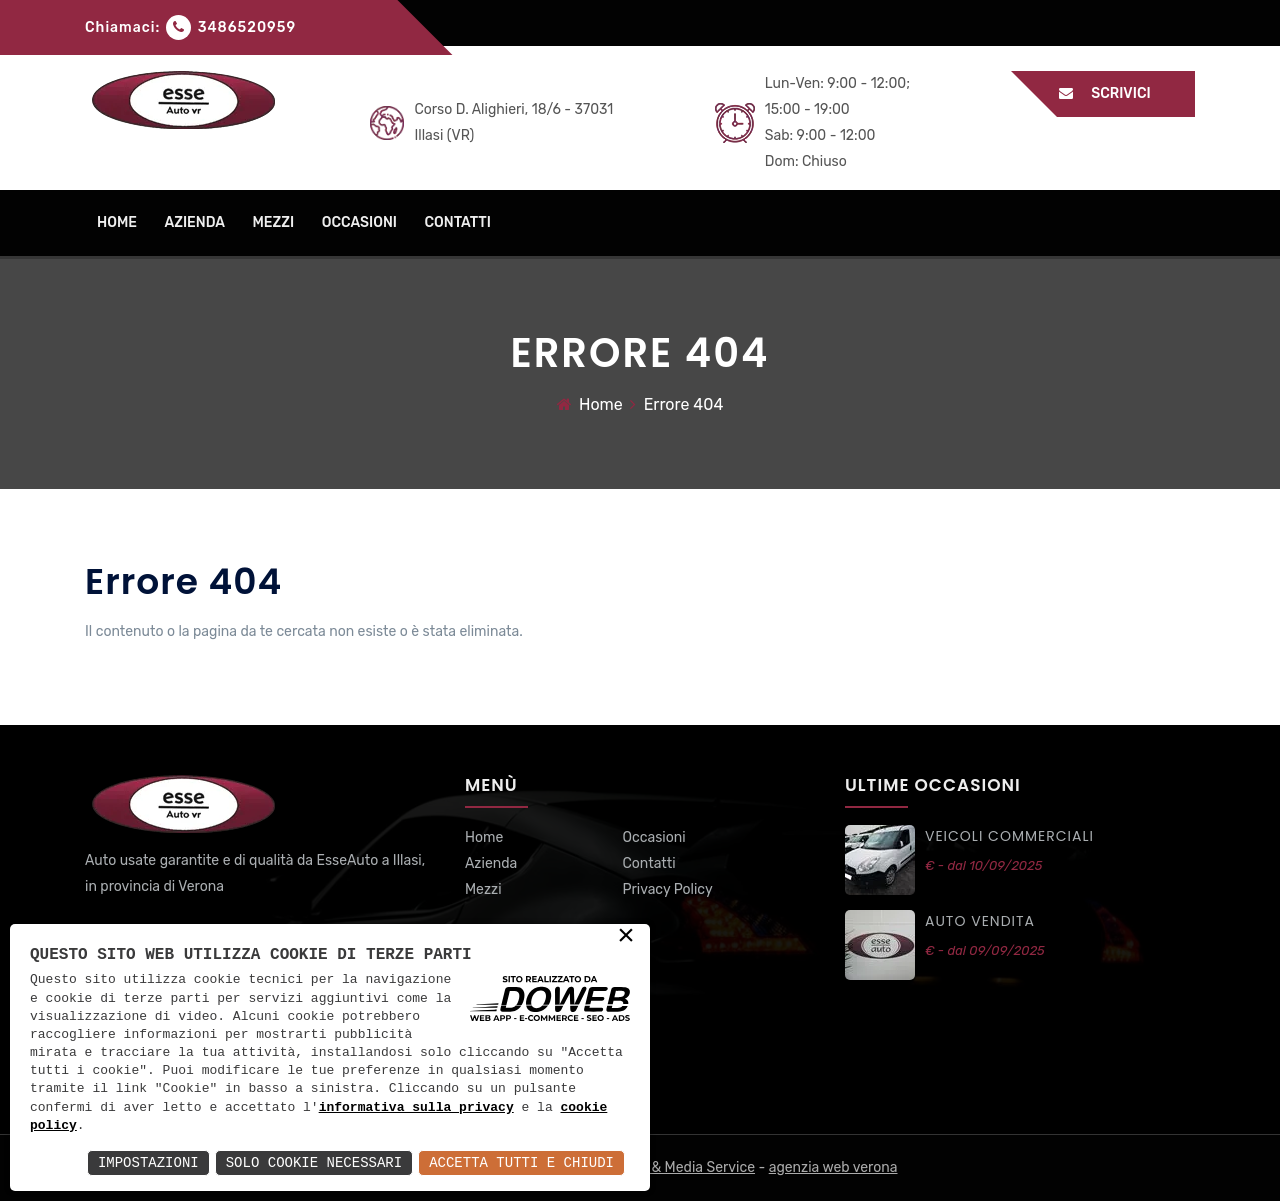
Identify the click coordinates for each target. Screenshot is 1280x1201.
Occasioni (653, 837)
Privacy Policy (667, 889)
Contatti (648, 863)
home (117, 222)
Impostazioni (148, 1162)
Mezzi (483, 889)
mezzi (273, 222)
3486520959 (247, 27)
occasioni (359, 222)
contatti (457, 222)
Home (601, 404)
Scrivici (1114, 93)
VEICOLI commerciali (1009, 836)
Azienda (491, 863)
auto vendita (980, 921)
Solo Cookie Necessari (314, 1162)
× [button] (626, 937)
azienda (194, 222)
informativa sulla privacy (416, 1108)
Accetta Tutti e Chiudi (521, 1162)
